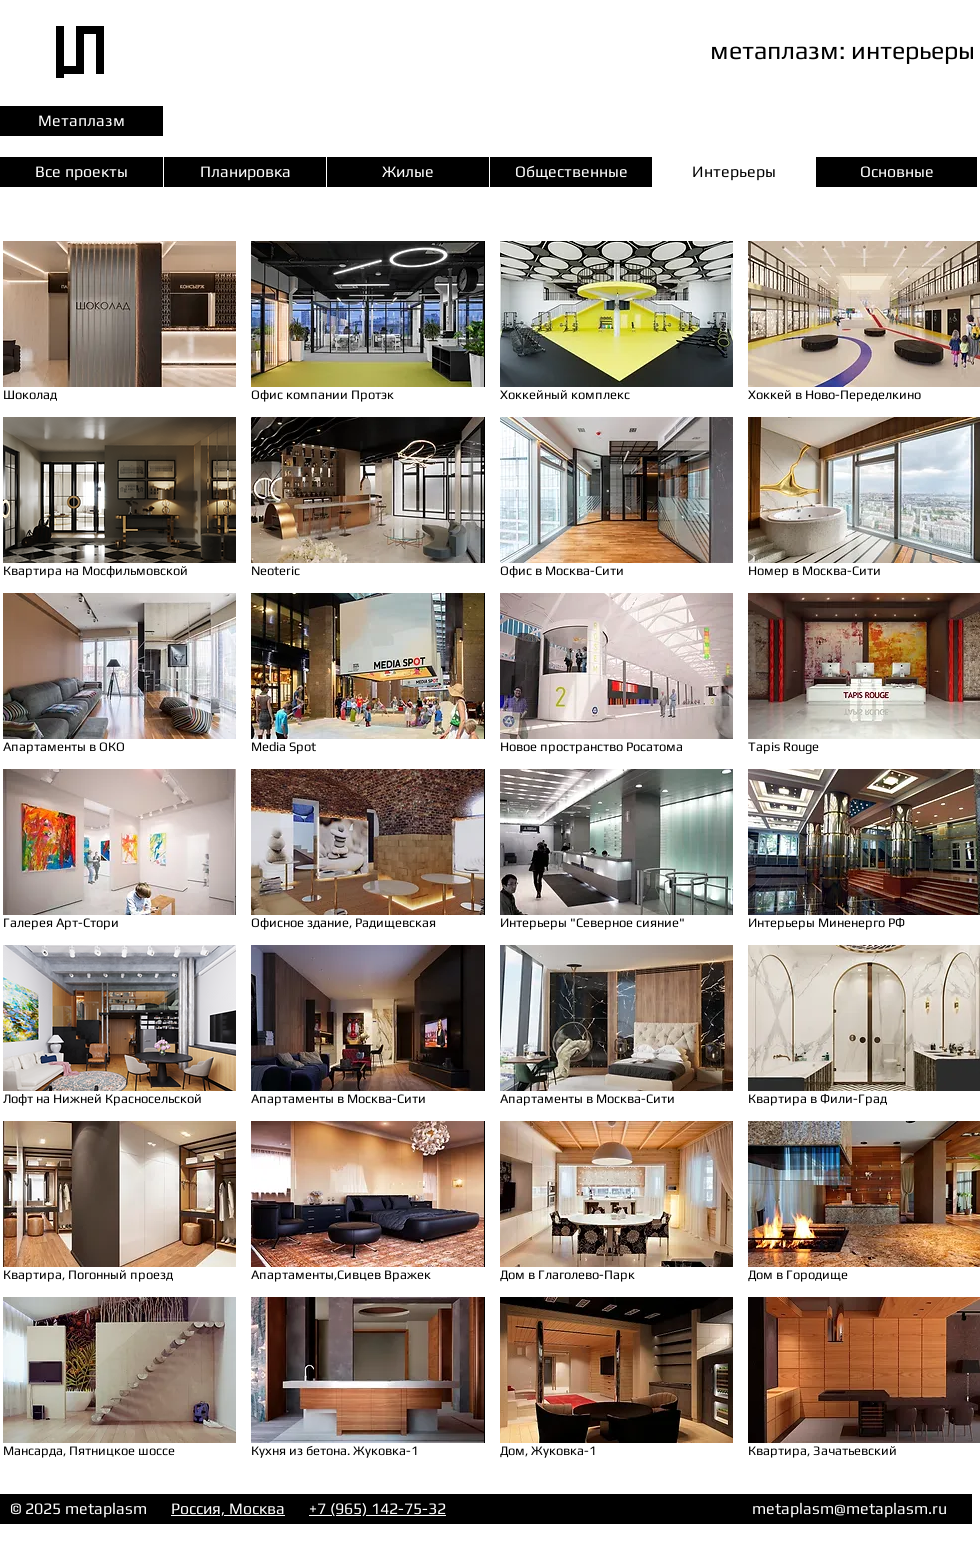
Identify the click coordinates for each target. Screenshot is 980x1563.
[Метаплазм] (81, 121)
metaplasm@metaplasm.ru (849, 1508)
